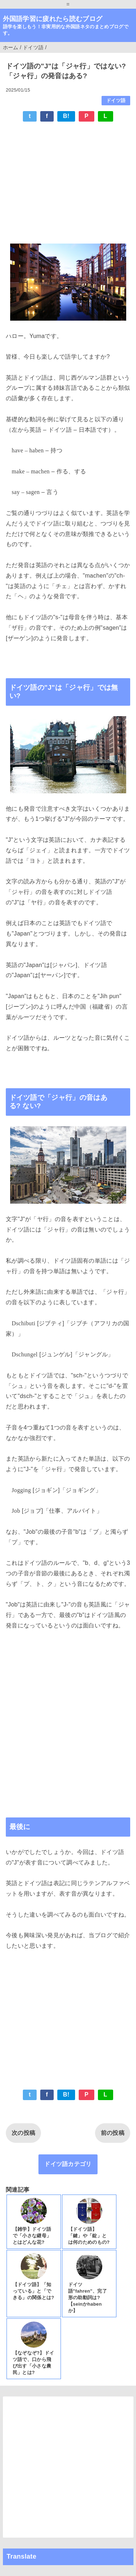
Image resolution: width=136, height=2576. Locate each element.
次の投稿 (23, 2133)
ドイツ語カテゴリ (68, 2164)
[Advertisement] (68, 181)
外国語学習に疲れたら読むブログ (53, 18)
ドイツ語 (115, 100)
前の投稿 (112, 2133)
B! (66, 116)
